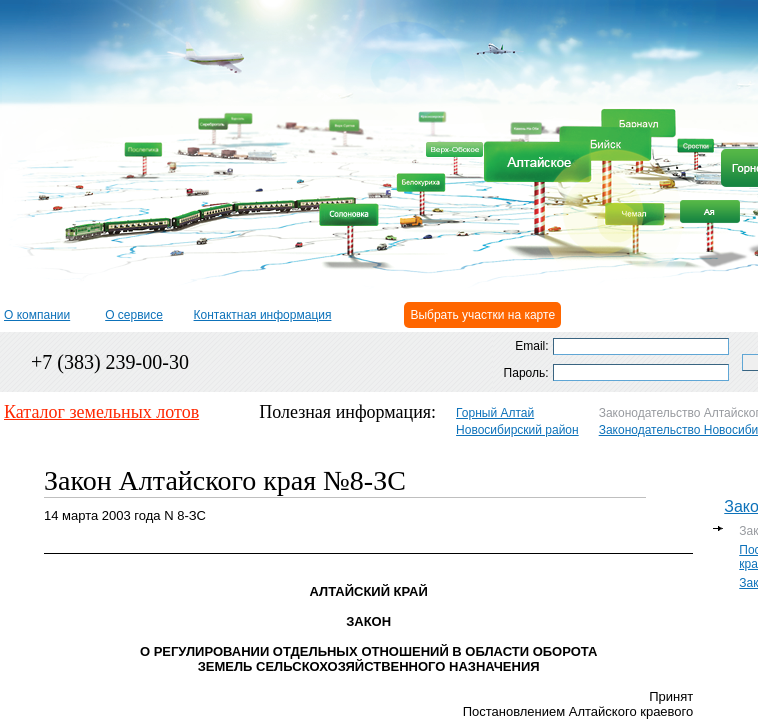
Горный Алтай (495, 413)
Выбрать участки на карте (482, 315)
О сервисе (134, 315)
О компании (37, 315)
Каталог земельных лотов (101, 412)
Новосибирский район (517, 430)
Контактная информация (263, 315)
